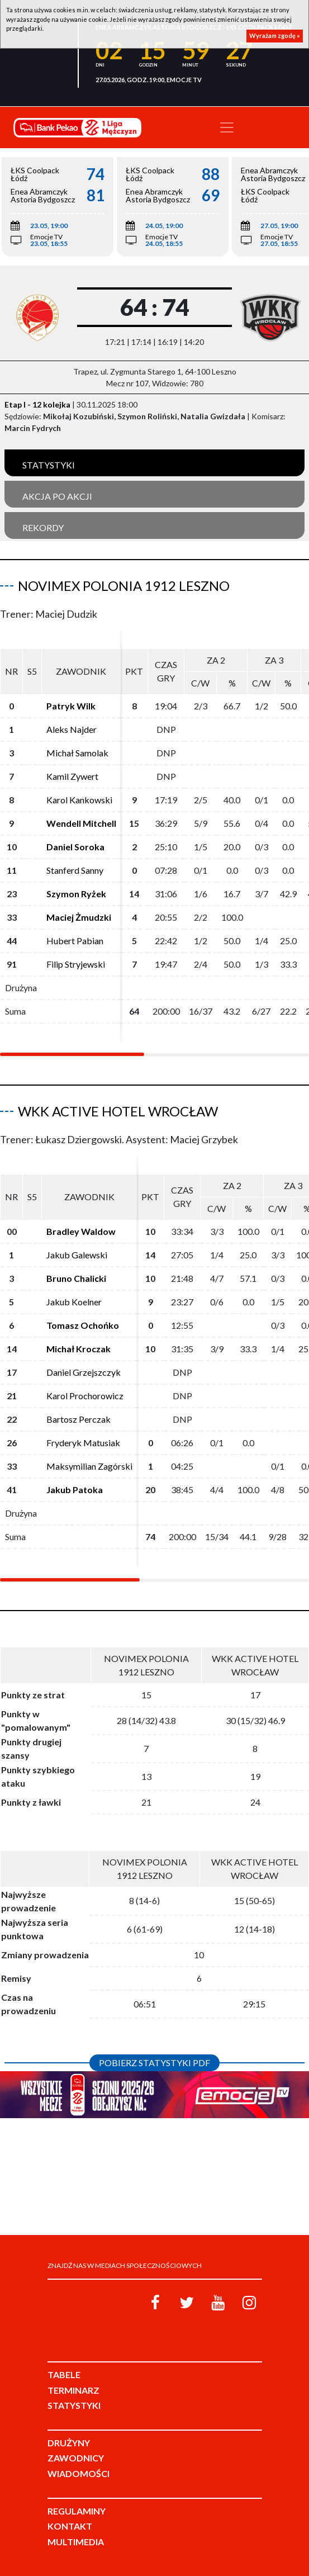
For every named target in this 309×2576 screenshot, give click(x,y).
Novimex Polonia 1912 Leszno (124, 585)
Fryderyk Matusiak (83, 1442)
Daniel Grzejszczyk (83, 1372)
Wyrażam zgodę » (274, 35)
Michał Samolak (77, 752)
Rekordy (43, 527)
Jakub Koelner (74, 1301)
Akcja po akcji (57, 496)
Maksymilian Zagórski (89, 1466)
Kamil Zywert (72, 776)
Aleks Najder (71, 729)
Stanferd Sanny (74, 870)
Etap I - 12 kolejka (37, 404)
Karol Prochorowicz (84, 1395)
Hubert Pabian (74, 940)
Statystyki (48, 465)
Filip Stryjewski (75, 964)
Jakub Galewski (76, 1254)
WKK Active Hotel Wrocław (118, 1111)
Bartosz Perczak (78, 1419)
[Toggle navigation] (227, 127)
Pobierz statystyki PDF (154, 2062)
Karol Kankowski (79, 799)
